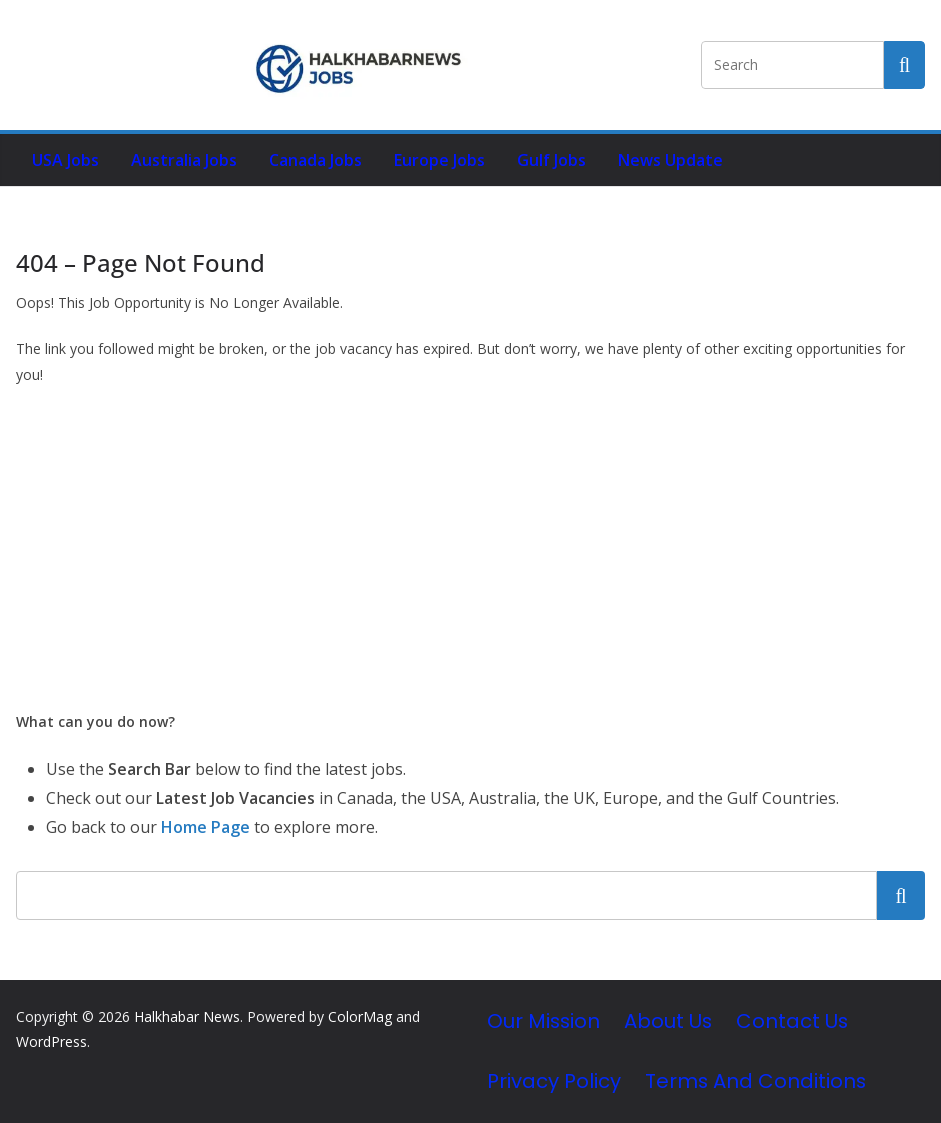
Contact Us (792, 1021)
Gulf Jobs (551, 160)
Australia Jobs (184, 160)
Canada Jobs (315, 160)
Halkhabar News (187, 1016)
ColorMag (360, 1016)
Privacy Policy (554, 1081)
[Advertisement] (470, 548)
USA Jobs (65, 160)
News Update (670, 160)
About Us (668, 1021)
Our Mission (543, 1021)
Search (901, 895)
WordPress (51, 1041)
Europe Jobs (439, 160)
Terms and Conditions (755, 1081)
